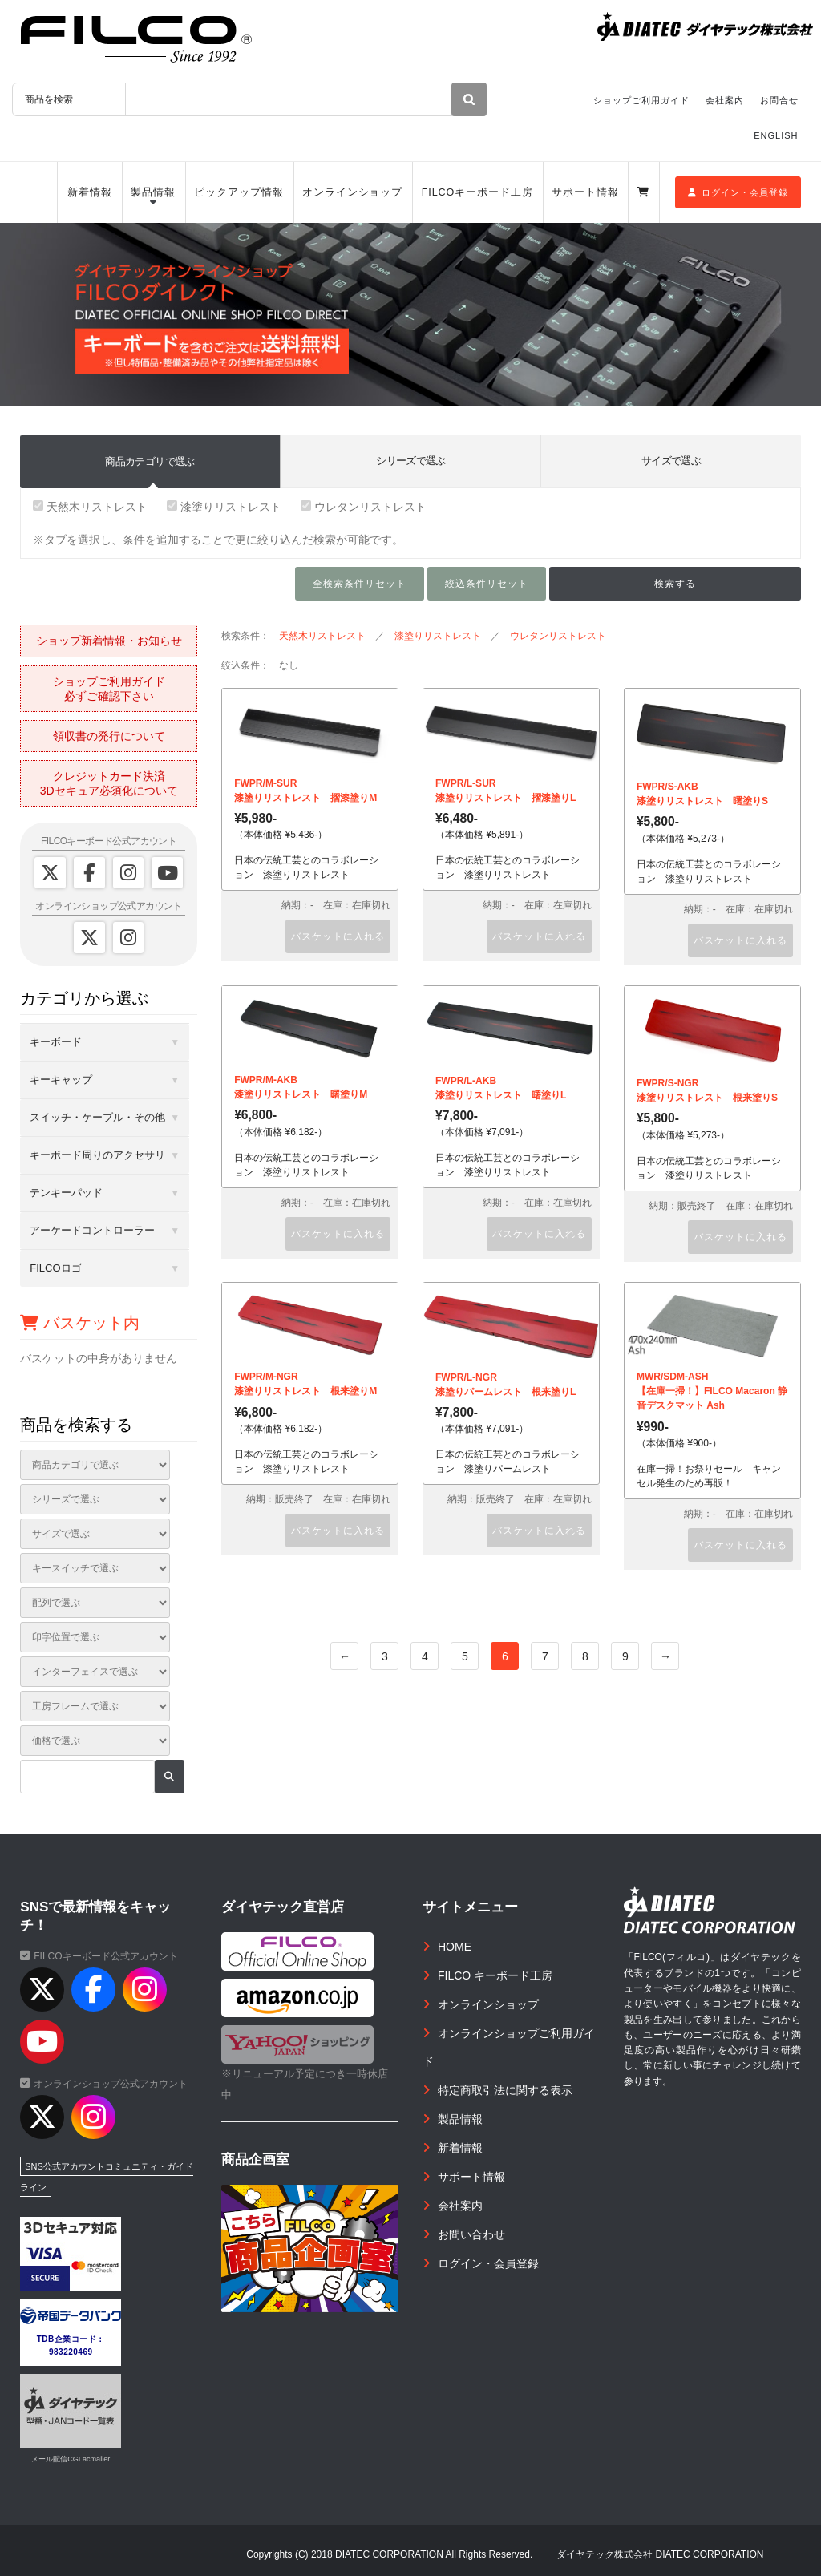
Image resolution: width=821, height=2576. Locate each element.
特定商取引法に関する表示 (505, 2090)
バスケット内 (80, 1323)
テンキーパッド (66, 1193)
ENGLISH (776, 135)
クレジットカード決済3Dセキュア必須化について (109, 783)
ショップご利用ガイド (641, 100)
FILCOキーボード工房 (477, 192)
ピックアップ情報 (238, 192)
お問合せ (779, 100)
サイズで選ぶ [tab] (671, 461)
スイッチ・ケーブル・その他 (97, 1117)
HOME (454, 1946)
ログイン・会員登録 (738, 192)
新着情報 (89, 192)
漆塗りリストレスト (224, 506)
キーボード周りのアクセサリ (97, 1155)
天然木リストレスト (90, 506)
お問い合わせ (471, 2234)
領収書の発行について (109, 736)
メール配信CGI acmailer (70, 2459)
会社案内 (725, 100)
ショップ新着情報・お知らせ (109, 640)
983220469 (71, 2352)
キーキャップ (61, 1080)
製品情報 (153, 192)
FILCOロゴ (55, 1268)
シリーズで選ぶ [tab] (410, 461)
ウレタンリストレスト (364, 506)
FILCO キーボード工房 (495, 1975)
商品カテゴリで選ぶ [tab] (149, 461)
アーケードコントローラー (92, 1230)
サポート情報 (585, 192)
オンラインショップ (352, 192)
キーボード (56, 1042)
